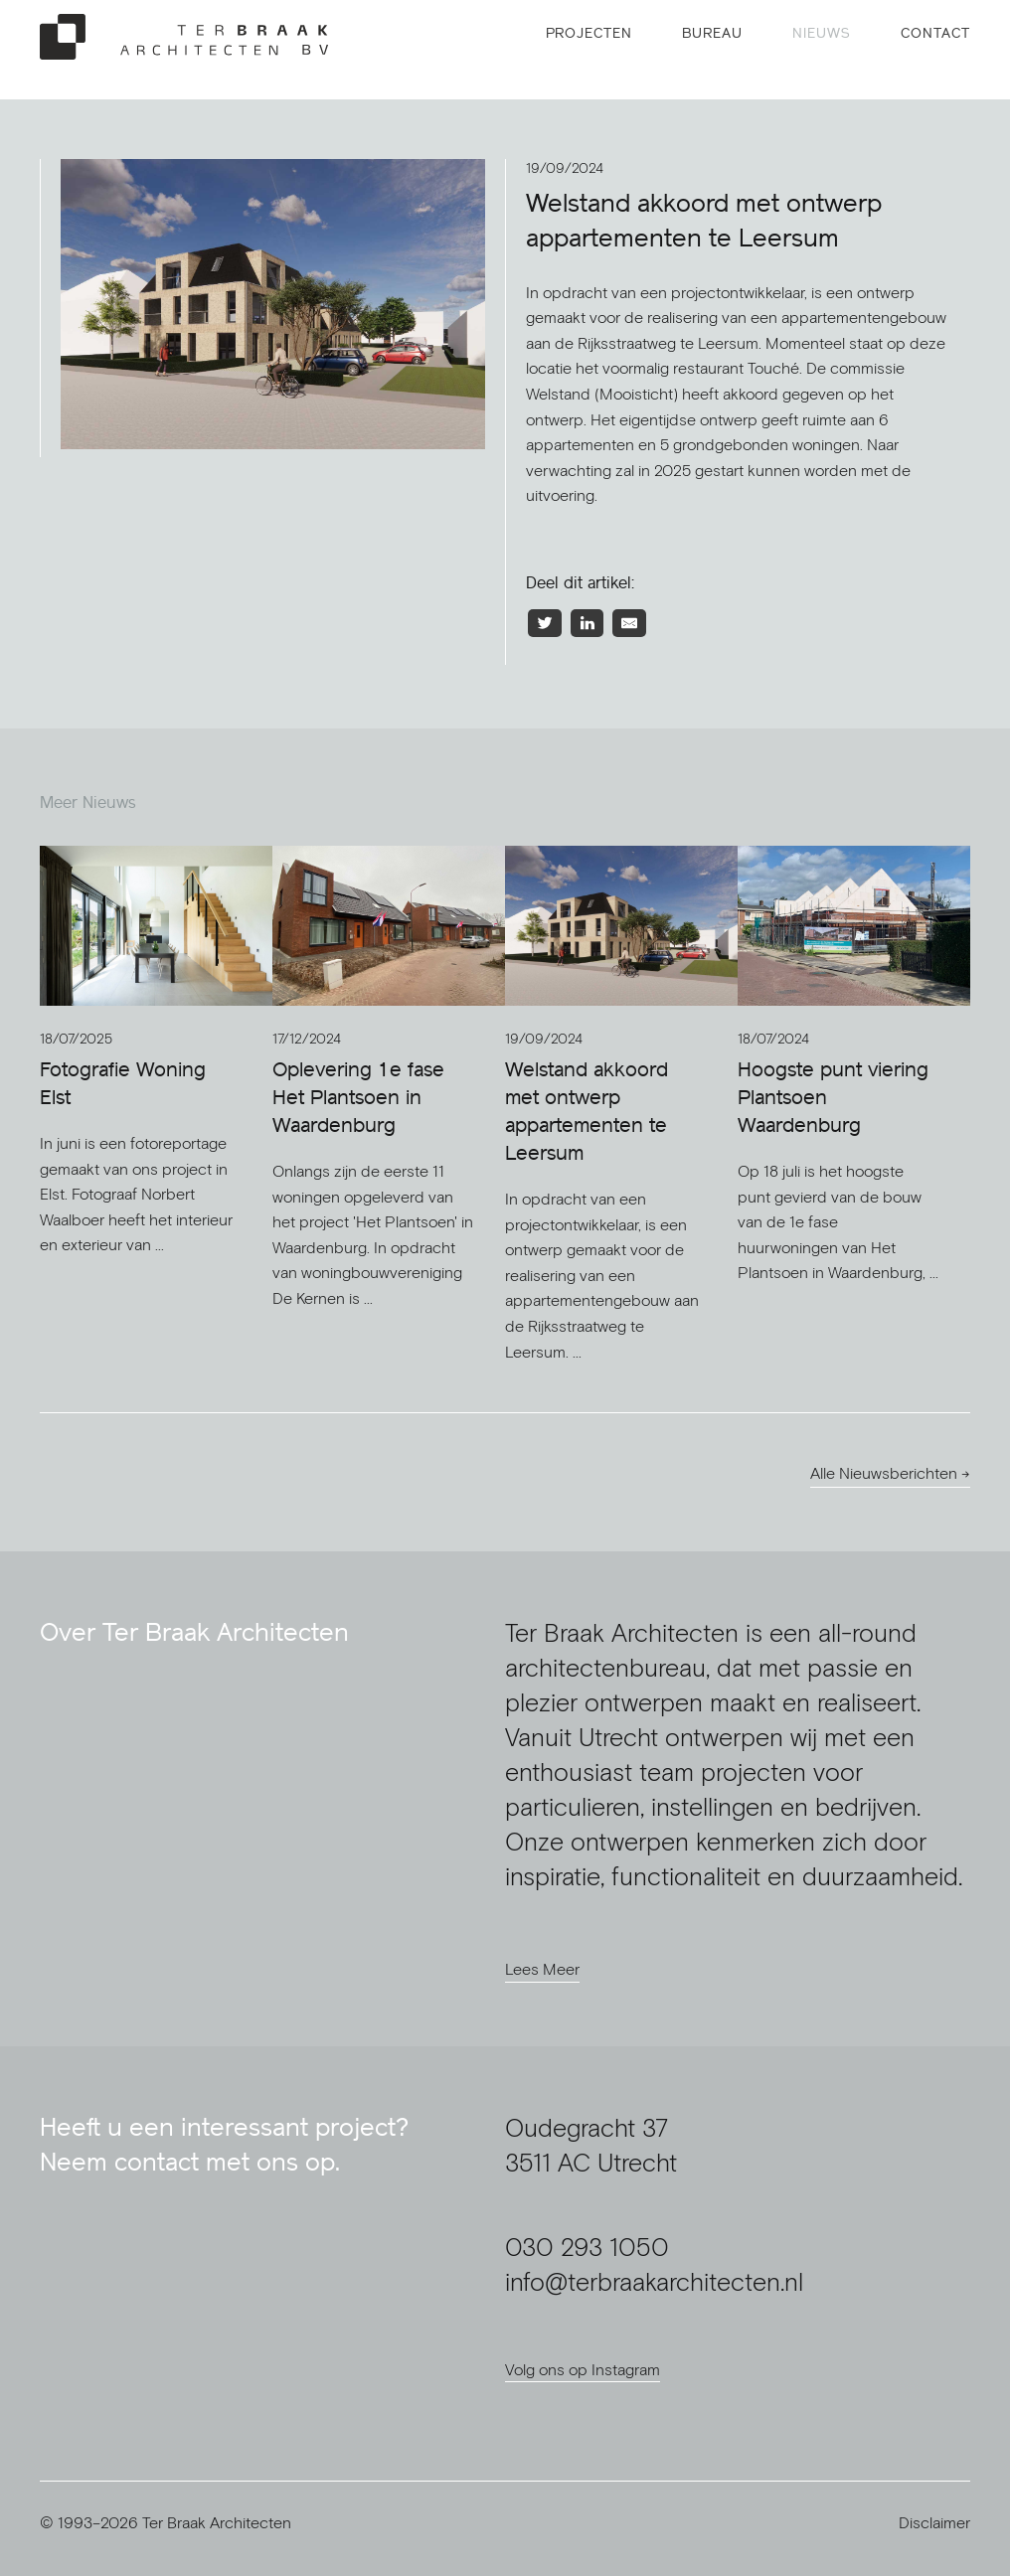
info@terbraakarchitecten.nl (654, 2281)
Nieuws (821, 33)
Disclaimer (934, 2522)
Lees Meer (542, 1969)
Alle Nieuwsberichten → (890, 1473)
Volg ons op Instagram (582, 2369)
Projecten (589, 33)
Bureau (712, 33)
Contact (935, 33)
